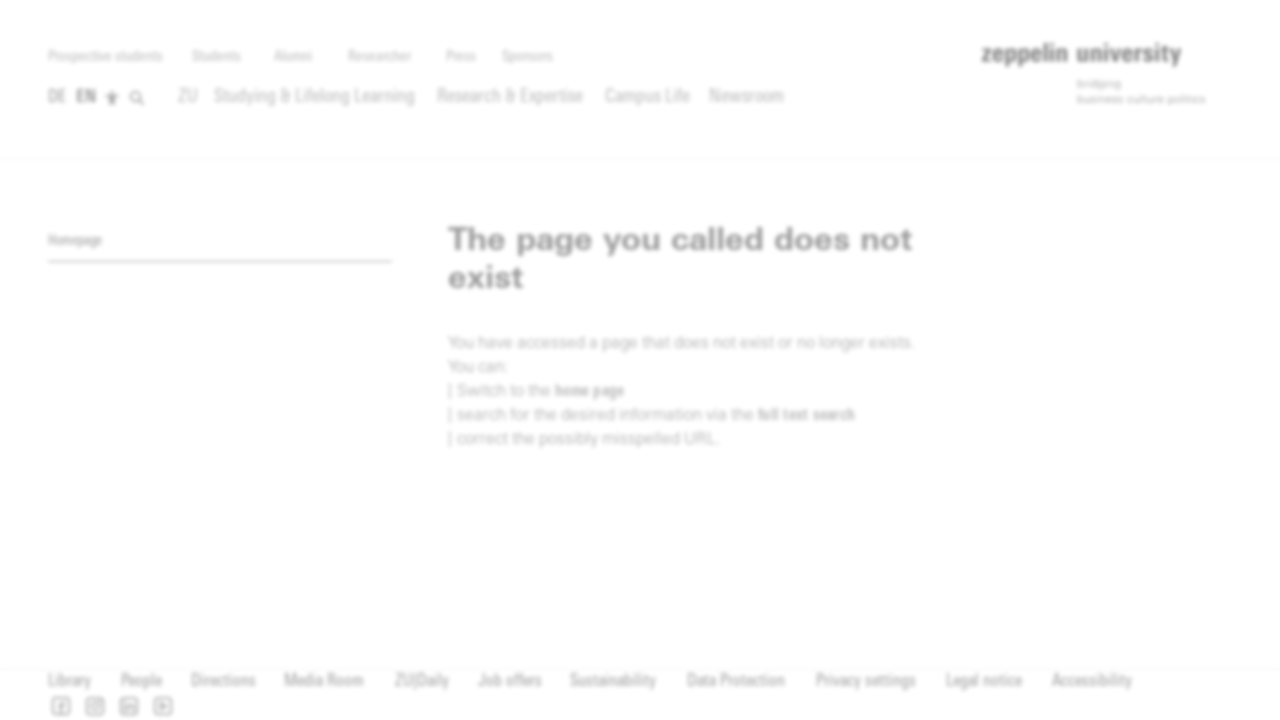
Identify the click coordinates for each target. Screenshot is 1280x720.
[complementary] (362, 174)
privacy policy (669, 330)
